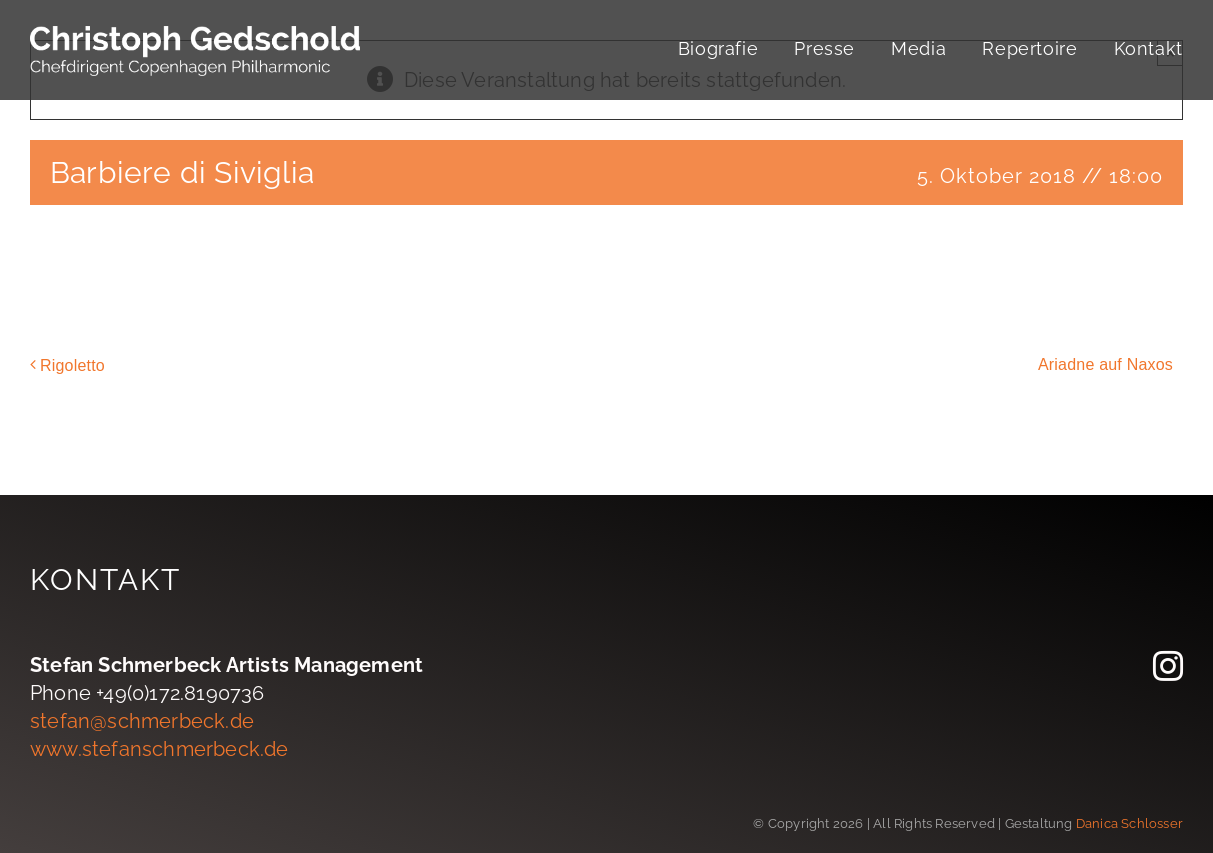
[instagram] (1168, 666)
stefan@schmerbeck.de (142, 721)
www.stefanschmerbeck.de (159, 749)
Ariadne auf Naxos (1105, 364)
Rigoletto (72, 365)
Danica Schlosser (1129, 823)
